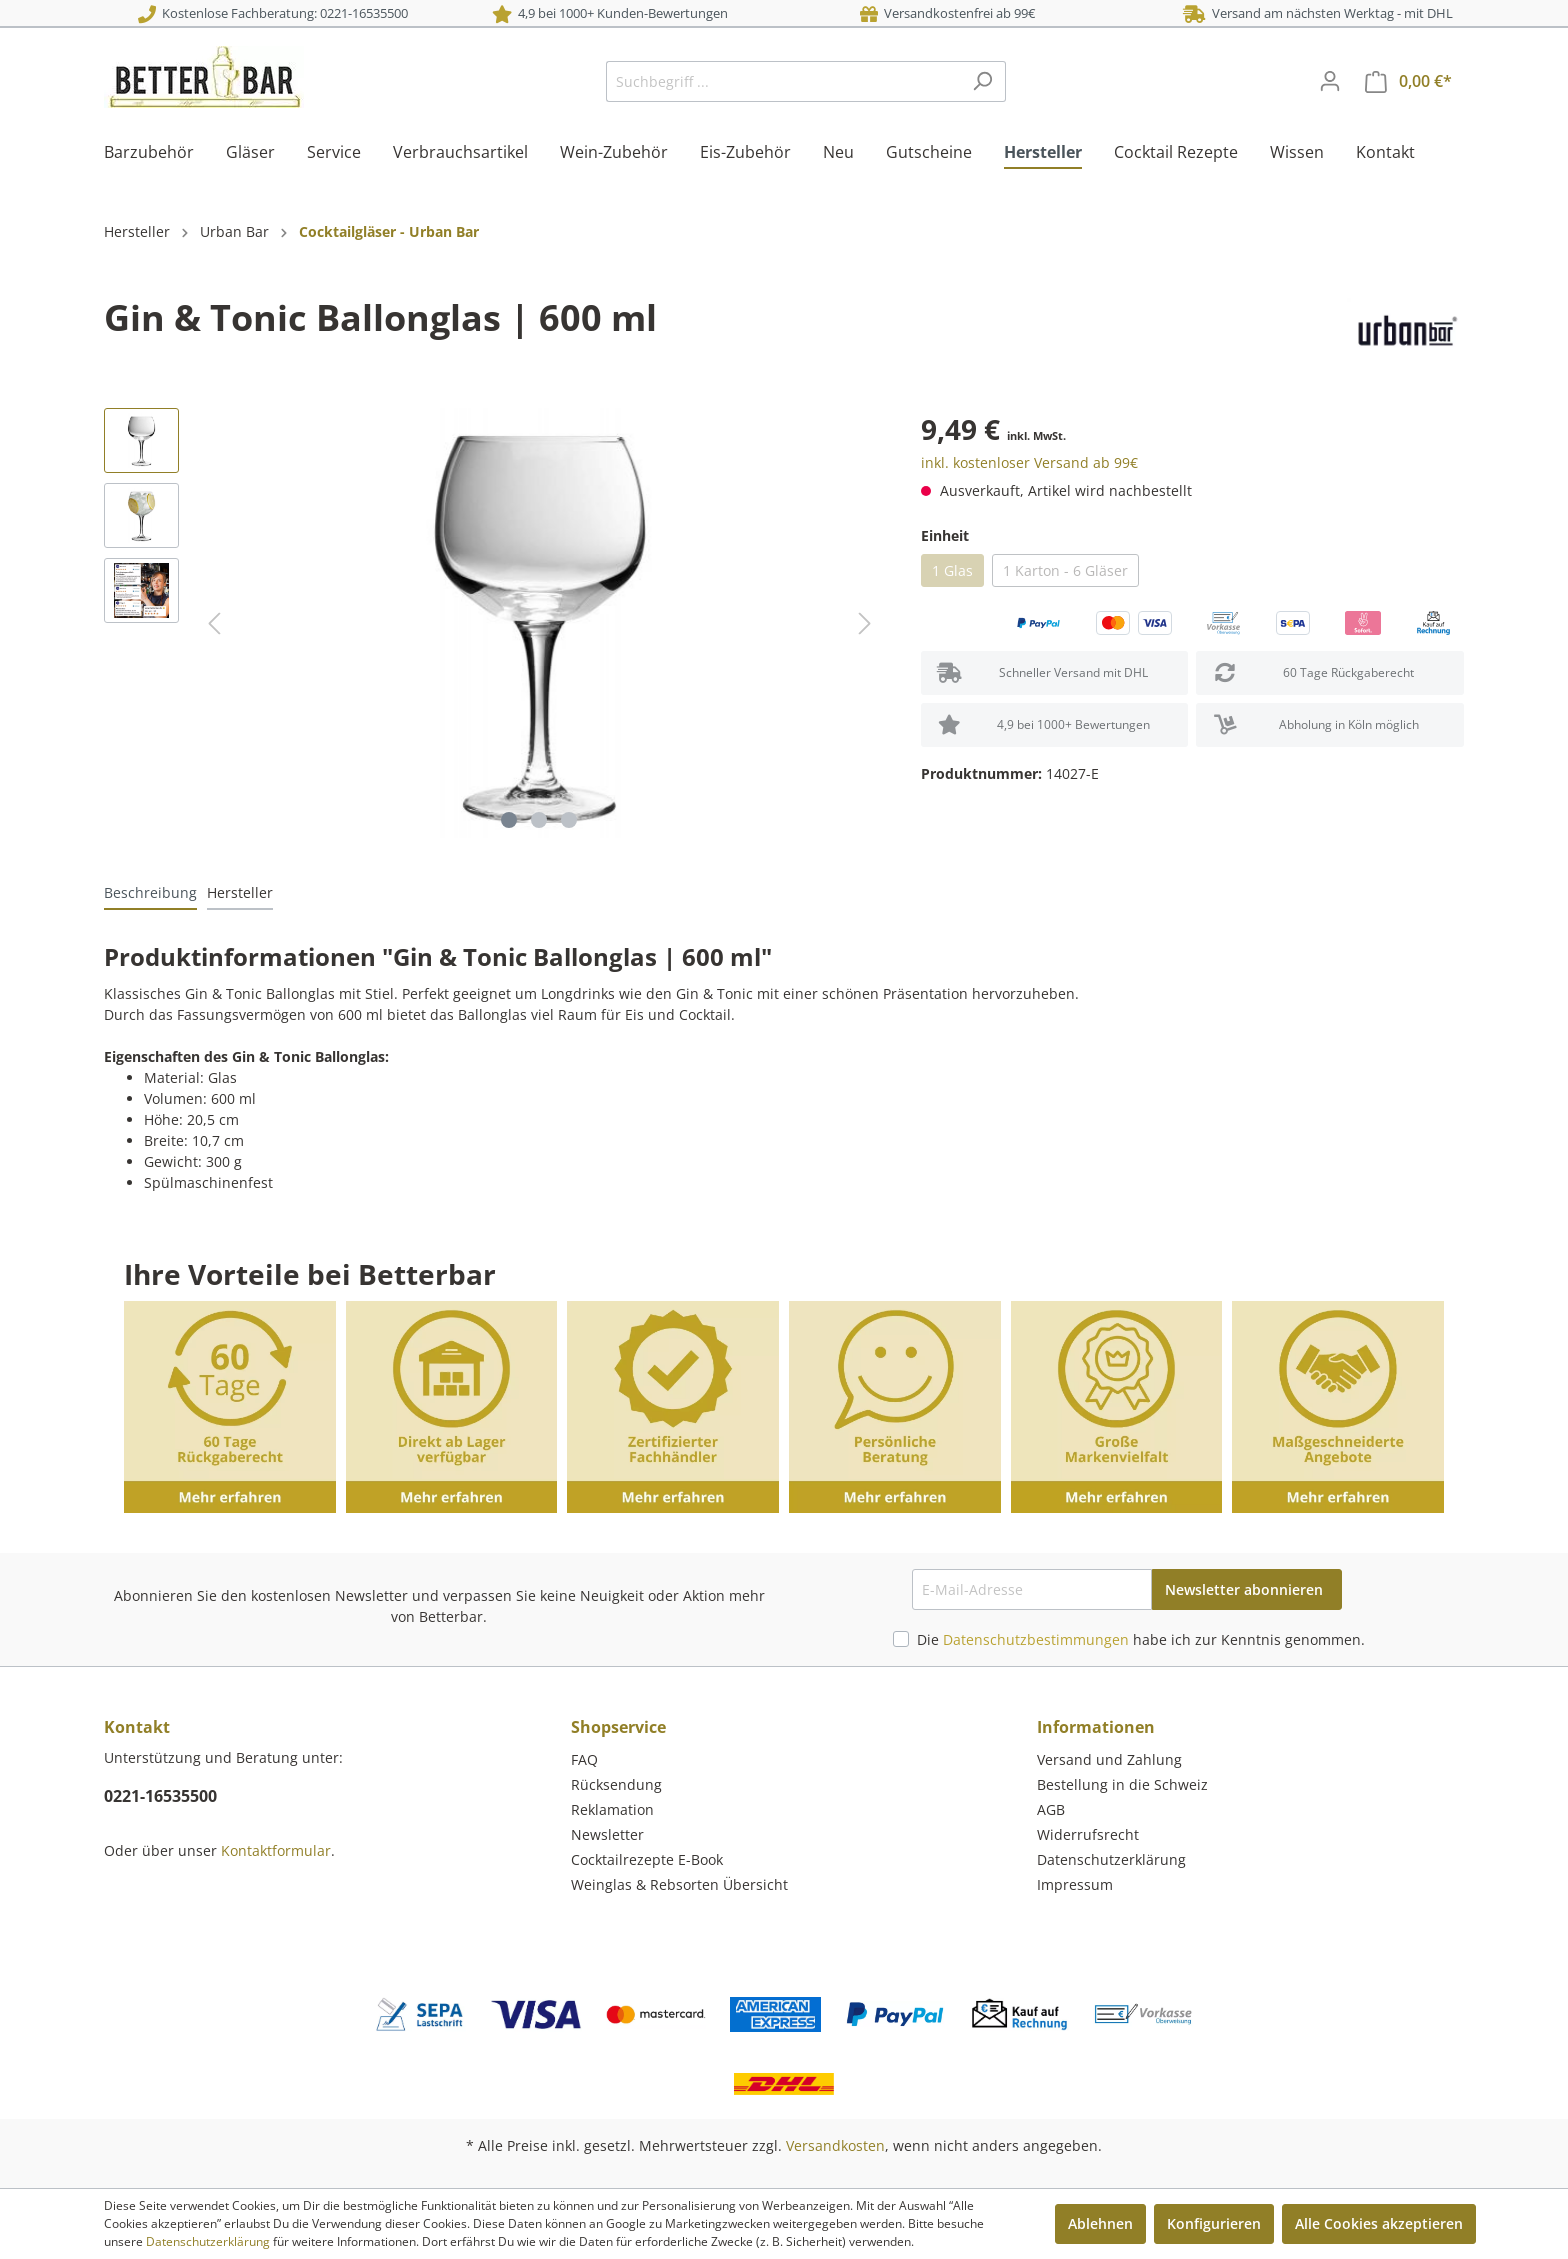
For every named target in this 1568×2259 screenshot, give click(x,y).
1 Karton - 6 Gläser (1065, 570)
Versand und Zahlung (1109, 1759)
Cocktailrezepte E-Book (647, 1859)
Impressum (1075, 1884)
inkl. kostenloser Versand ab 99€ (1029, 462)
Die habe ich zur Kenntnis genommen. (1141, 1639)
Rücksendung (616, 1784)
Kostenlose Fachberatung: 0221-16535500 (273, 13)
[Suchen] (982, 81)
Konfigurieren (1214, 2223)
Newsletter (607, 1834)
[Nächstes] (865, 623)
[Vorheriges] (214, 623)
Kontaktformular (276, 1850)
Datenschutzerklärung (1111, 1859)
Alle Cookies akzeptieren (1379, 2223)
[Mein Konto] (1330, 81)
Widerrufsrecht (1088, 1834)
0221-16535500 (160, 1796)
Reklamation (612, 1809)
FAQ (584, 1759)
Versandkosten (835, 2145)
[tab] (150, 892)
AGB (1051, 1809)
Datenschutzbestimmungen (1036, 1639)
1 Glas (952, 570)
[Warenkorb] (1408, 81)
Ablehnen (1100, 2223)
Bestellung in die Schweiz (1122, 1784)
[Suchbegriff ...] (783, 81)
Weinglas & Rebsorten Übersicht (679, 1884)
